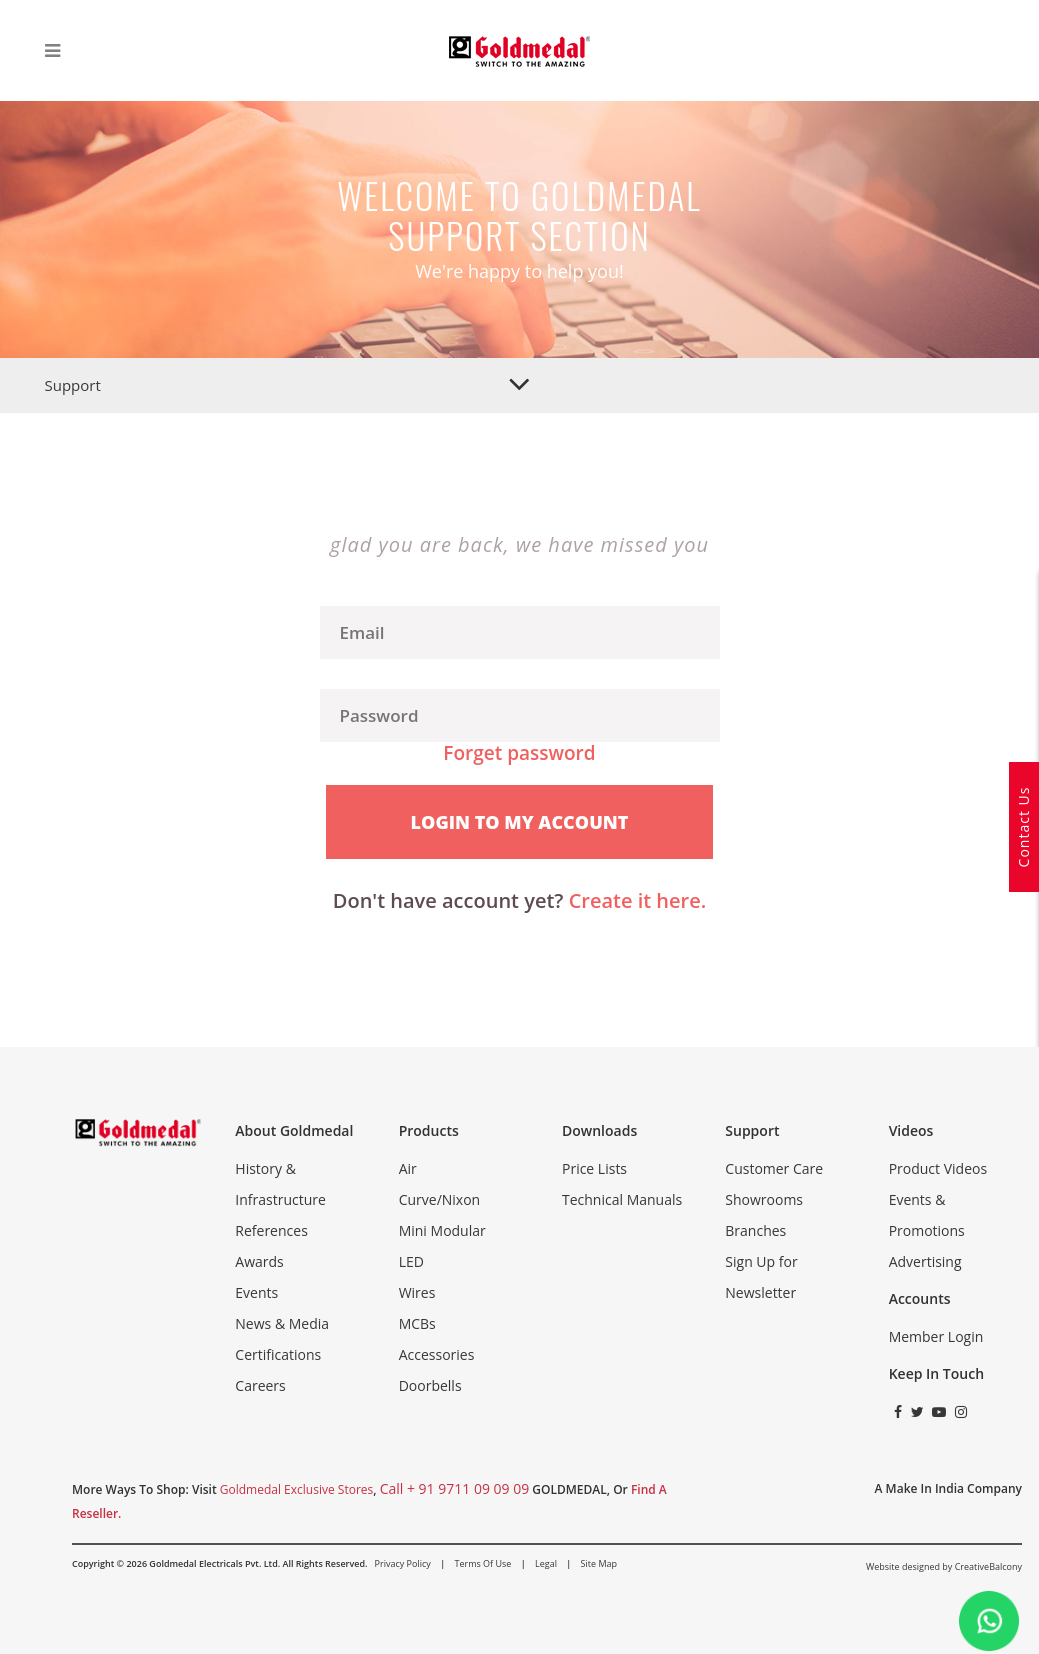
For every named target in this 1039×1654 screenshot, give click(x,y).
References (271, 1230)
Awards (259, 1261)
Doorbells (430, 1385)
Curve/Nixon (440, 1199)
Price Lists (594, 1168)
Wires (417, 1292)
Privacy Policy (403, 1563)
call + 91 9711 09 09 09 (455, 1488)
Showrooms (764, 1199)
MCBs (417, 1323)
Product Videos (938, 1168)
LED (411, 1261)
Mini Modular (442, 1230)
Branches (755, 1230)
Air (408, 1168)
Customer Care (774, 1168)
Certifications (278, 1354)
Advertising (925, 1261)
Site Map (599, 1563)
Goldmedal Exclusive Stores (296, 1489)
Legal (546, 1563)
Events (256, 1292)
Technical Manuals (622, 1199)
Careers (260, 1385)
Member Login (936, 1336)
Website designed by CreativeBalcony (944, 1566)
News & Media (282, 1323)
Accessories (437, 1354)
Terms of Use (482, 1563)
